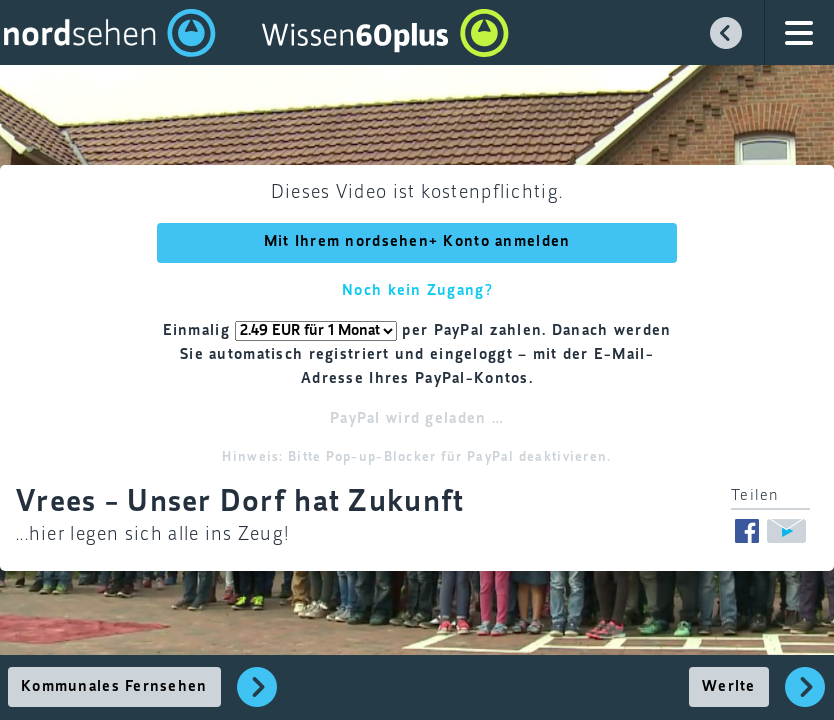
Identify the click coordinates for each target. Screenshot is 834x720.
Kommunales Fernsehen (114, 687)
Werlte (729, 687)
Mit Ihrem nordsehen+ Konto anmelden (417, 242)
